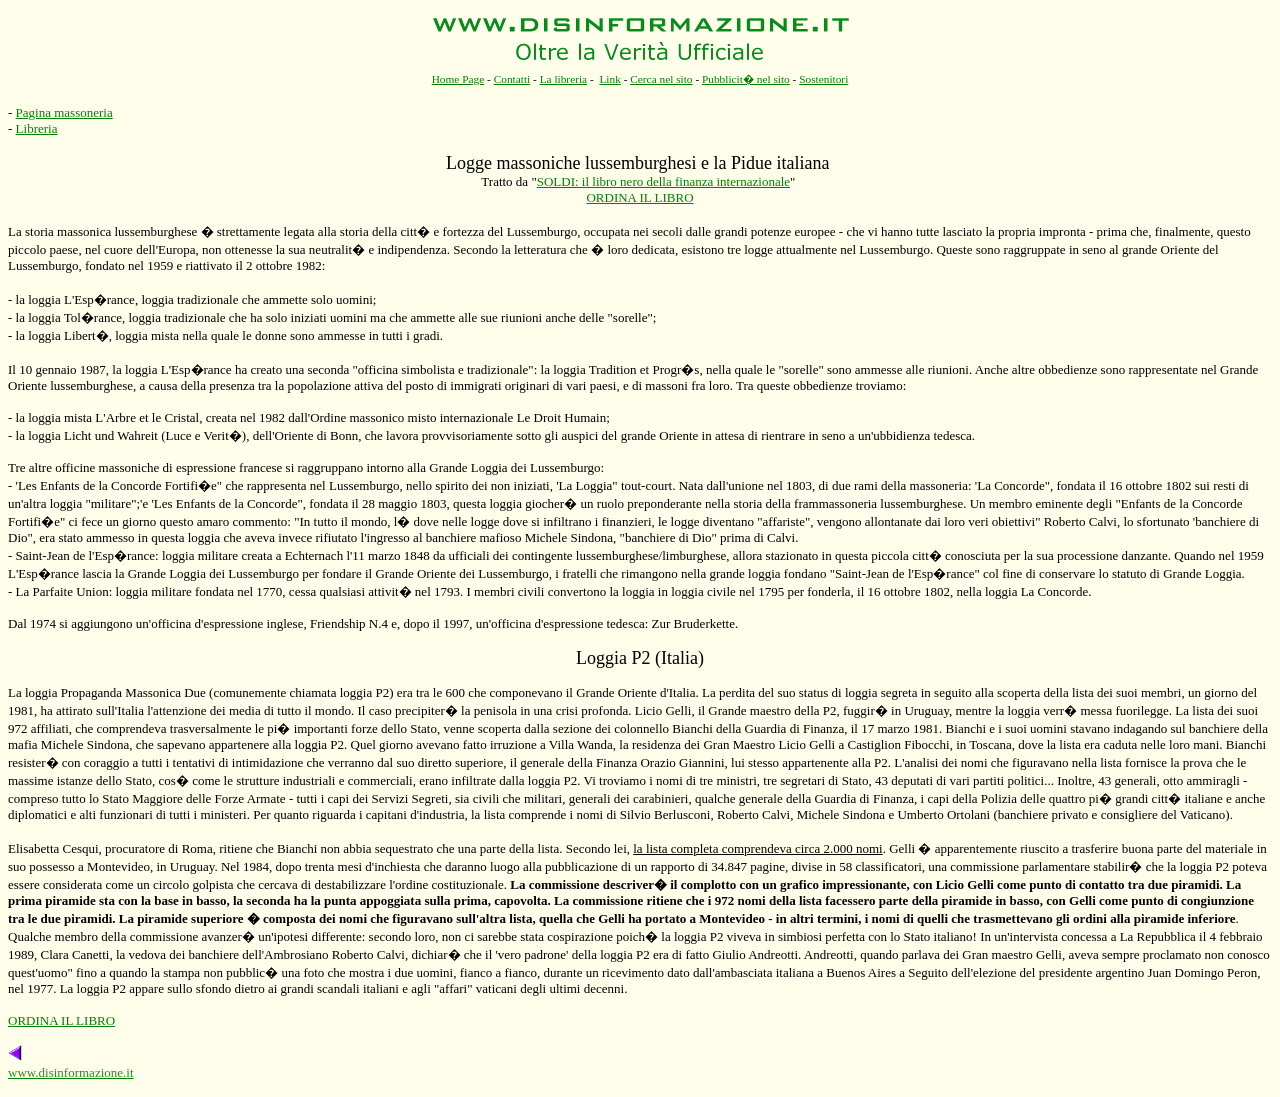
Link (609, 79)
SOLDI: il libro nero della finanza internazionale (663, 181)
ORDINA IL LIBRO (639, 197)
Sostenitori (823, 79)
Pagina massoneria (64, 112)
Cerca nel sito (661, 79)
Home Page (458, 79)
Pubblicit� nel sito (746, 79)
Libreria (37, 128)
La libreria (564, 79)
